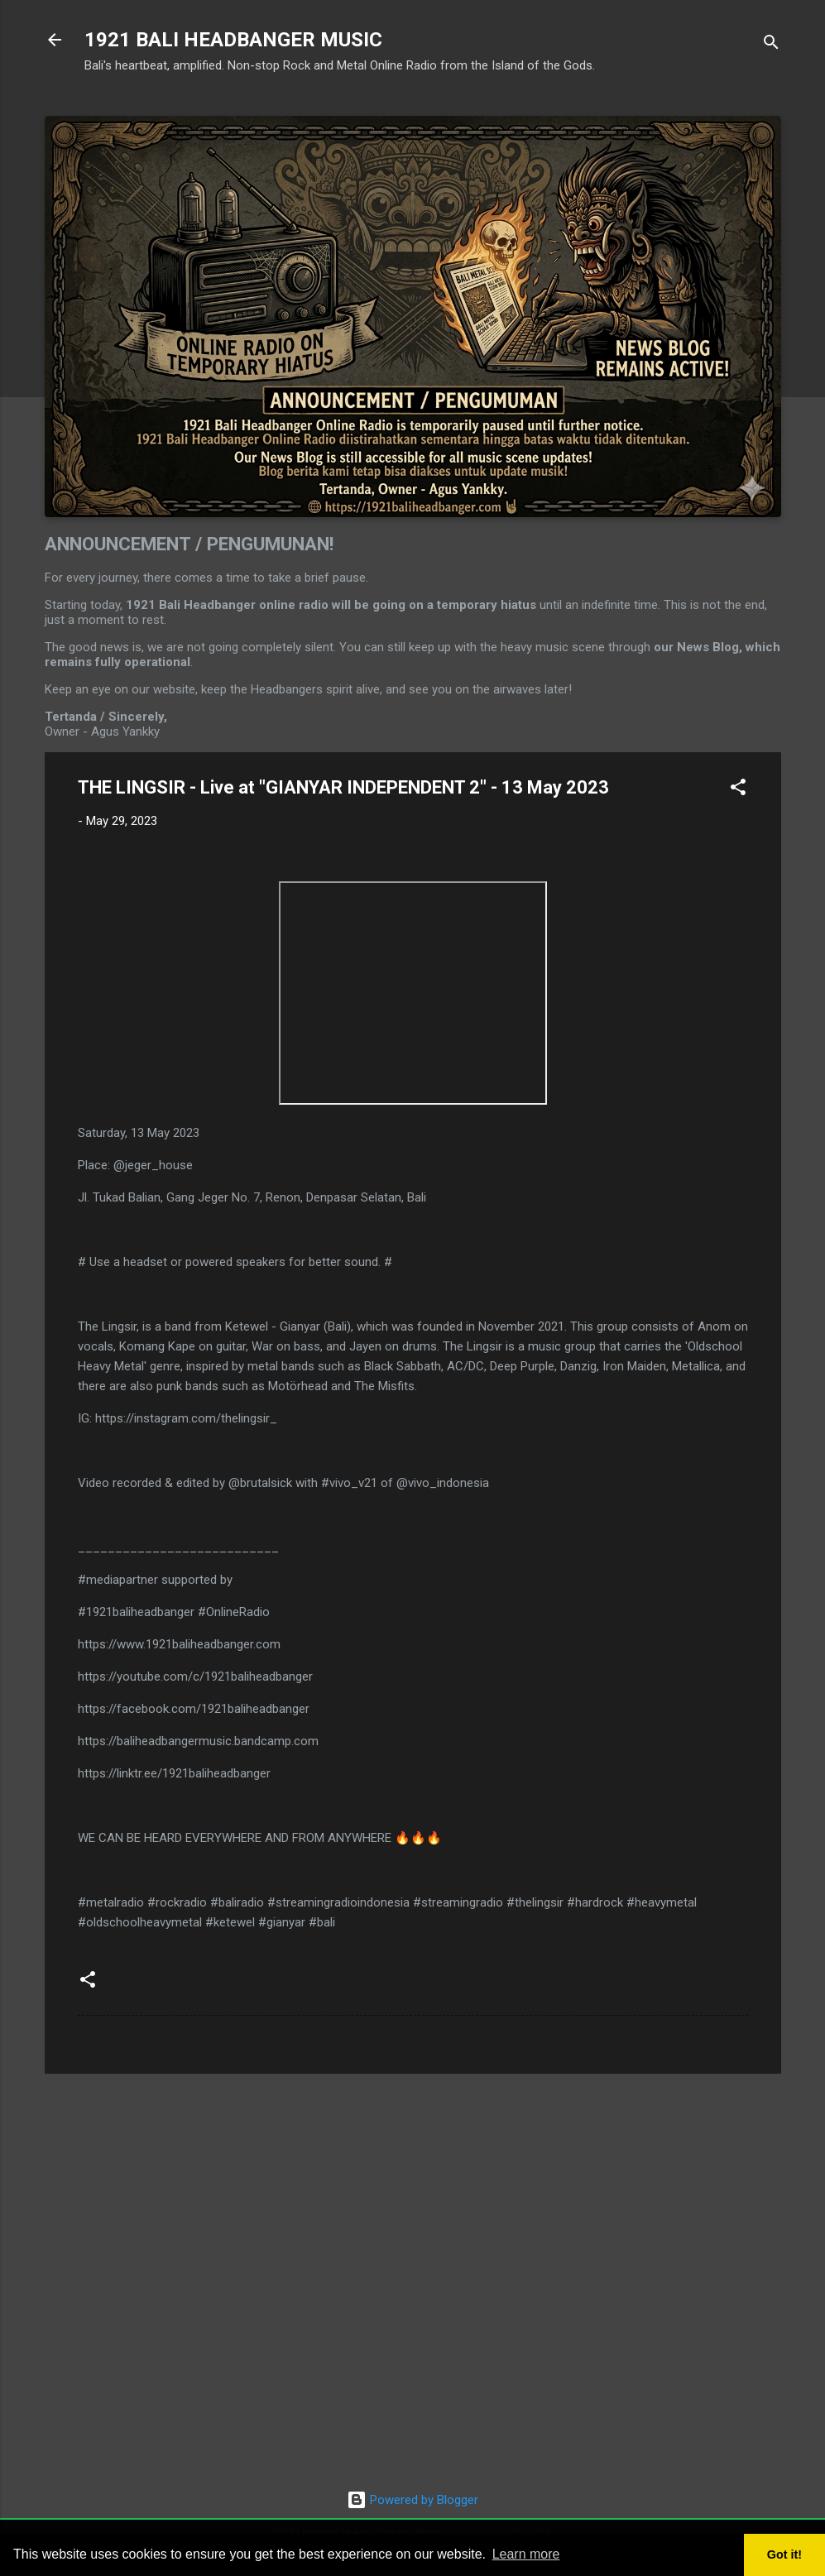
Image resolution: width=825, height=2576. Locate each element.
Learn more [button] (526, 2554)
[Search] (771, 45)
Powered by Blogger (412, 2499)
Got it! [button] (784, 2554)
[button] (738, 790)
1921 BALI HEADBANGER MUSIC (233, 39)
